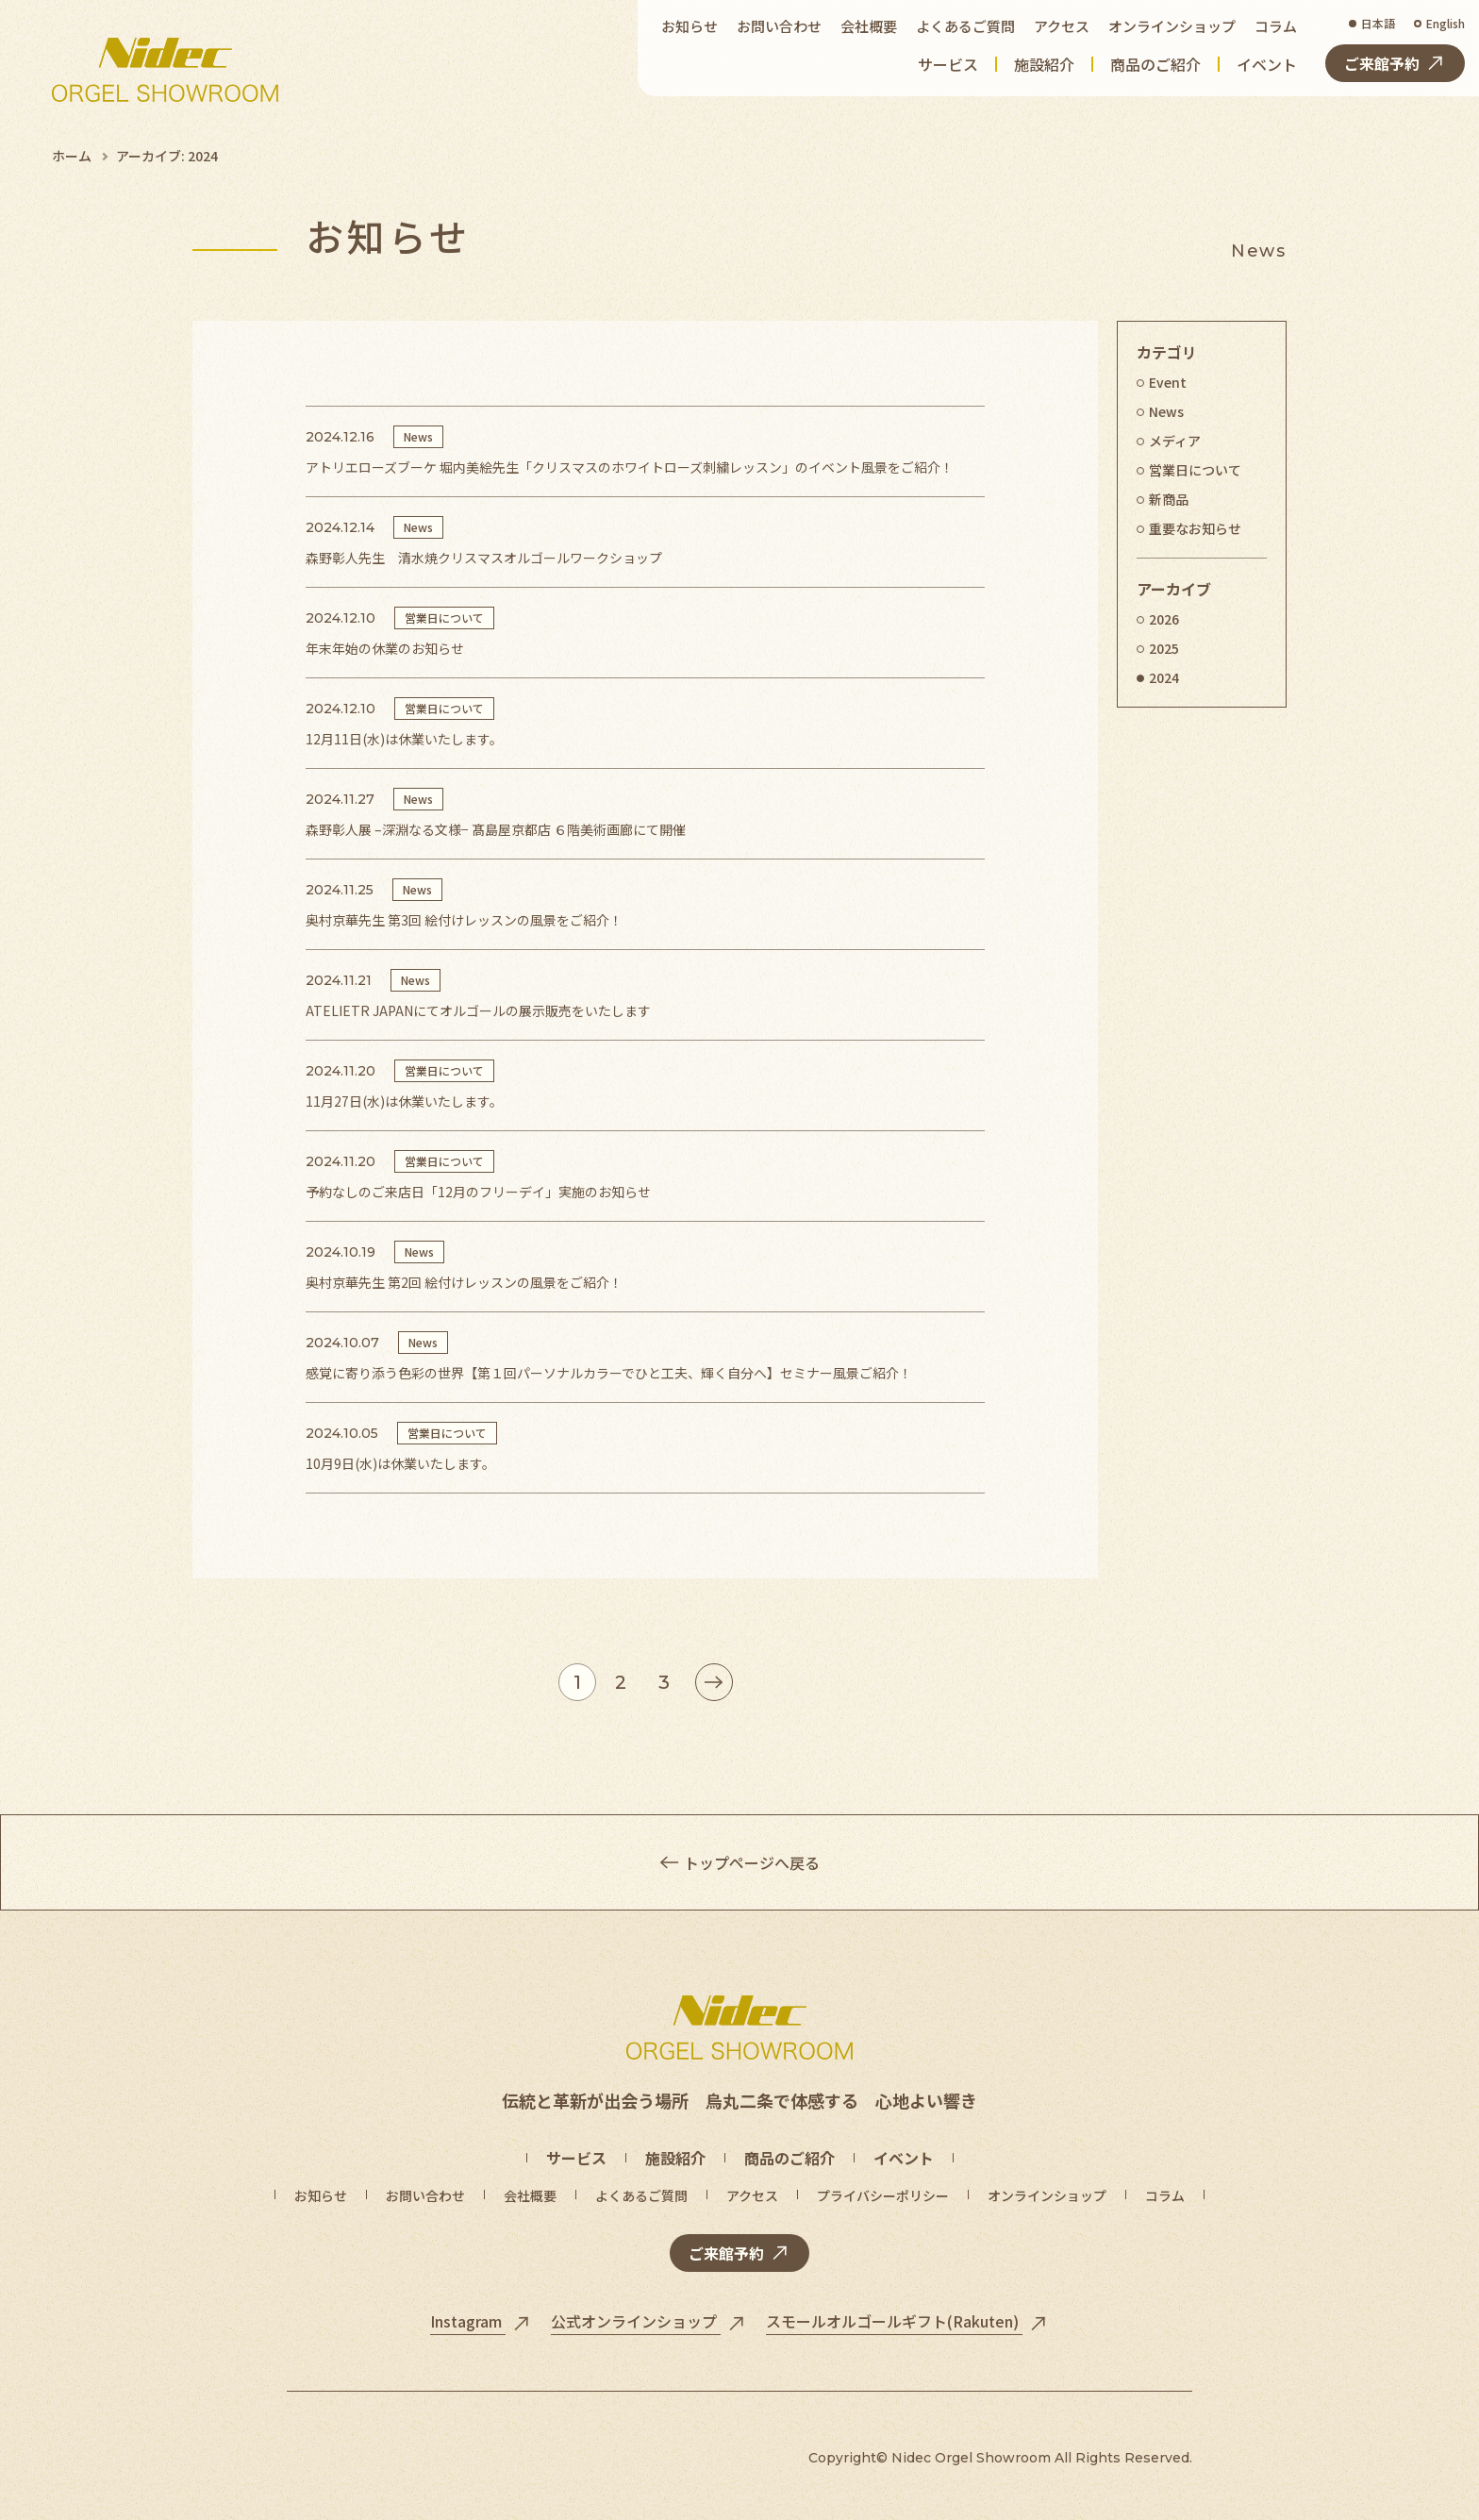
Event (1168, 382)
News (1166, 411)
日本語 (1378, 23)
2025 (1164, 648)
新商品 (1168, 499)
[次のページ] (714, 1682)
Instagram (468, 2321)
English (1445, 23)
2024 (1164, 677)
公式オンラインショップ (636, 2321)
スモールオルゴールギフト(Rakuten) (894, 2321)
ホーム (71, 155)
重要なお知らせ (1195, 528)
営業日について (1195, 469)
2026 (1164, 618)
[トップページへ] (165, 70)
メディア (1175, 440)
